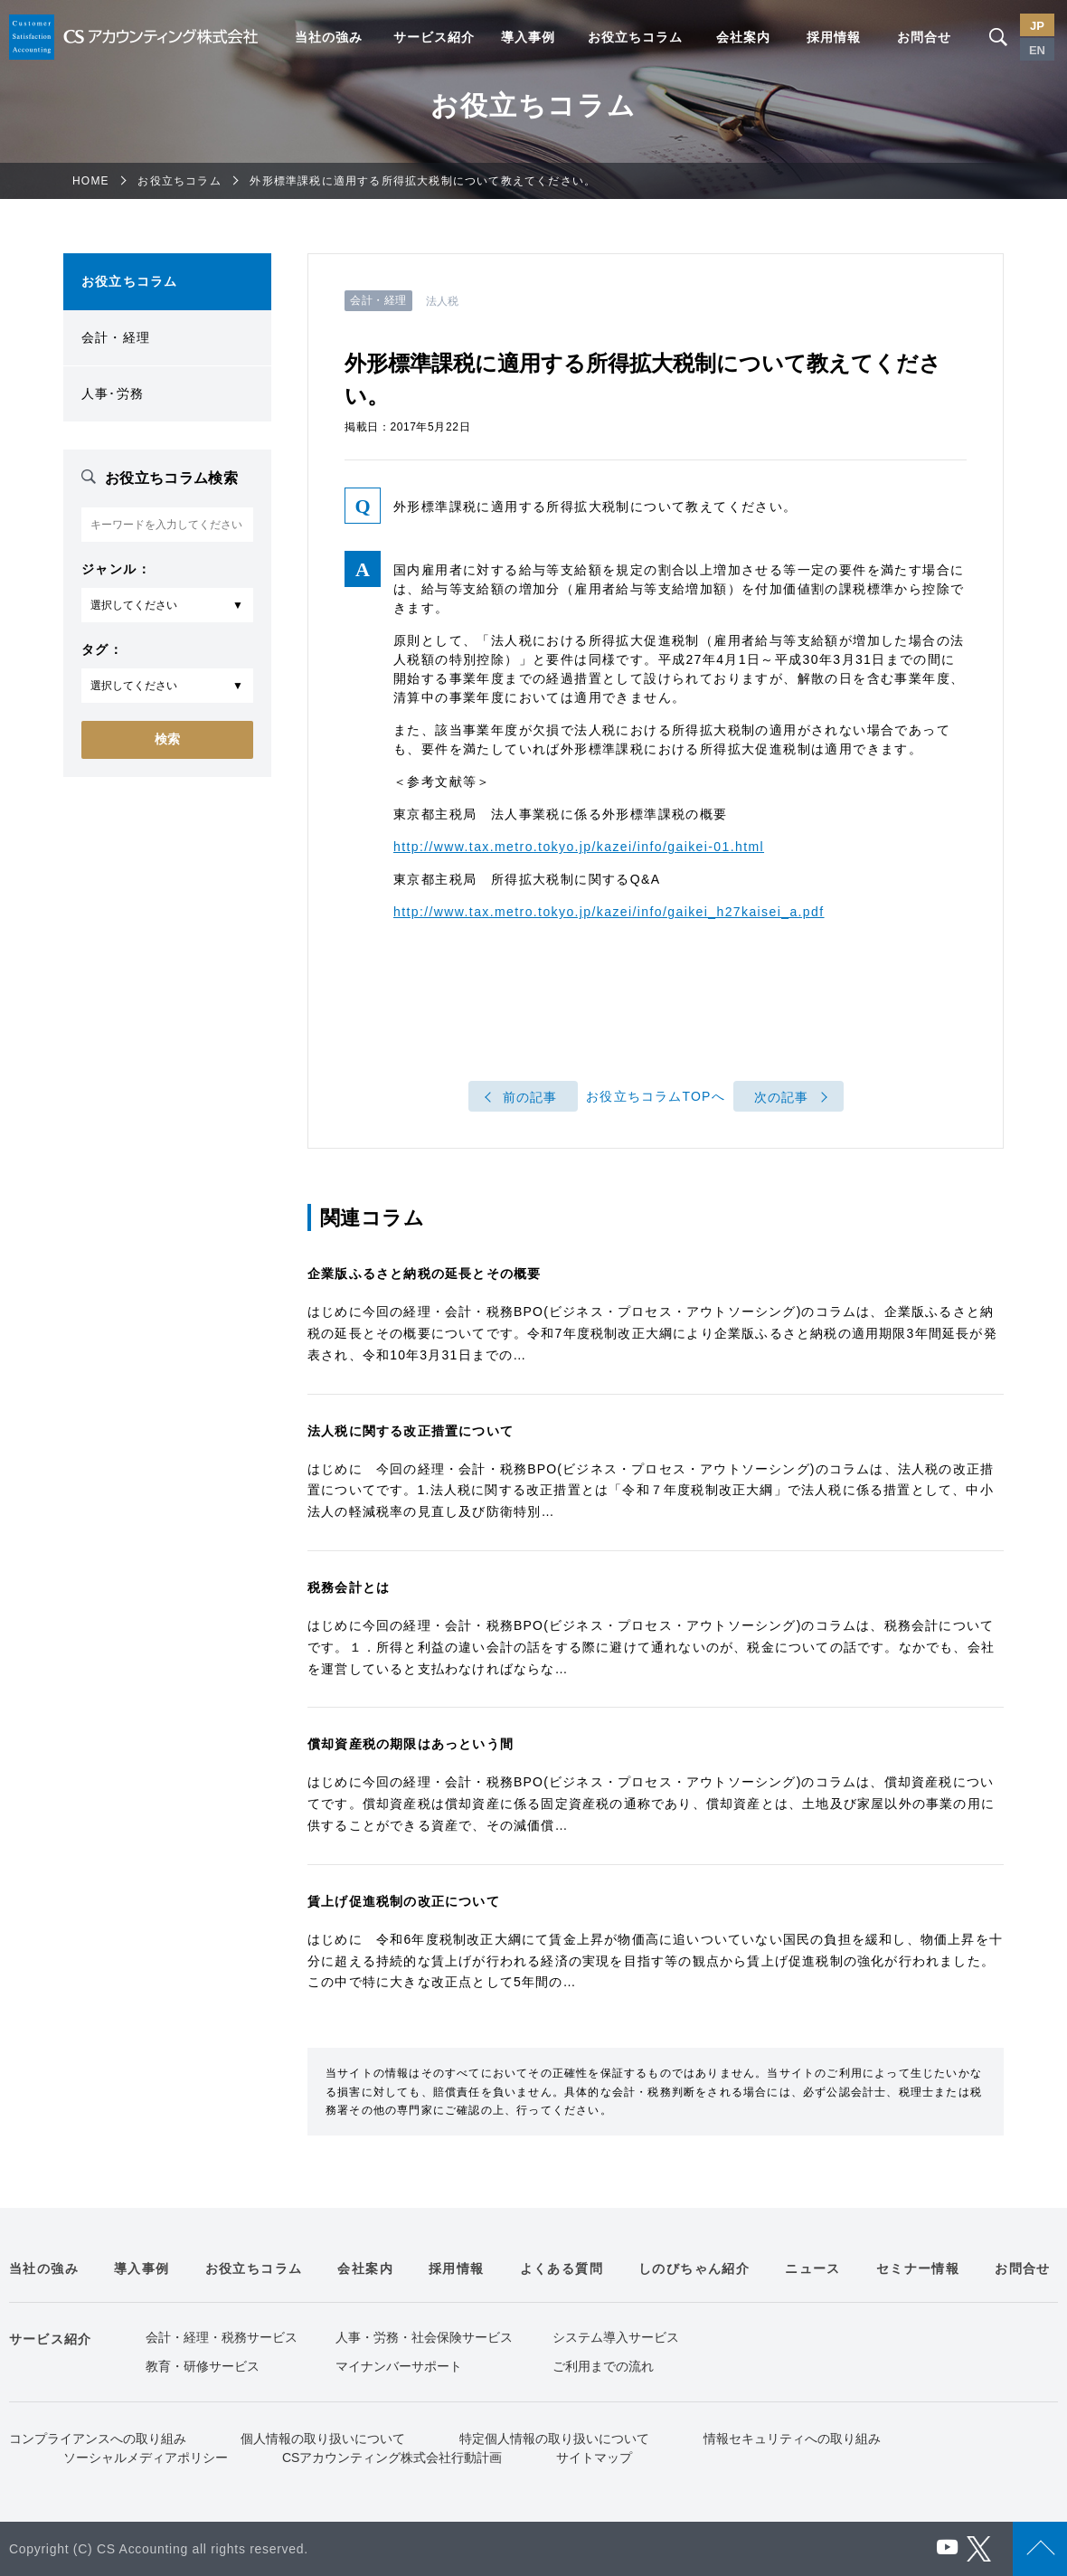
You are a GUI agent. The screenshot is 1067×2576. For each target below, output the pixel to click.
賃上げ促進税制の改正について (403, 1901)
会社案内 (743, 37)
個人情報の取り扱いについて (323, 2438)
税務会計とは (348, 1587)
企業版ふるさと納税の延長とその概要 (424, 1273)
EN (1037, 50)
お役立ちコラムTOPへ (655, 1096)
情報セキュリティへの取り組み (792, 2438)
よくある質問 (561, 2268)
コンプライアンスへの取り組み (97, 2438)
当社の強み (329, 37)
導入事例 (528, 37)
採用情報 (834, 37)
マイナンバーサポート (398, 2366)
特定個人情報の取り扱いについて (554, 2438)
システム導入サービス (615, 2337)
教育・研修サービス (203, 2366)
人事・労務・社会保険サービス (424, 2337)
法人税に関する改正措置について (410, 1431)
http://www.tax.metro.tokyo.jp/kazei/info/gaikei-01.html (578, 846)
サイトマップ (594, 2457)
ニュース (813, 2268)
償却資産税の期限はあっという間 (410, 1744)
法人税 (442, 301)
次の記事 (781, 1097)
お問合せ (924, 37)
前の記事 (530, 1097)
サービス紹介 (434, 37)
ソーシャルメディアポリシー (145, 2457)
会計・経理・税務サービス (221, 2337)
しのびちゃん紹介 (694, 2268)
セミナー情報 (917, 2268)
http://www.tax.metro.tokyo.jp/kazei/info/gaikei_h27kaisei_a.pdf (609, 911)
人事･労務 (112, 393)
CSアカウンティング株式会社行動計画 (392, 2457)
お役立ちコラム (635, 37)
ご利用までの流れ (603, 2366)
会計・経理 (115, 337)
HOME (90, 181)
